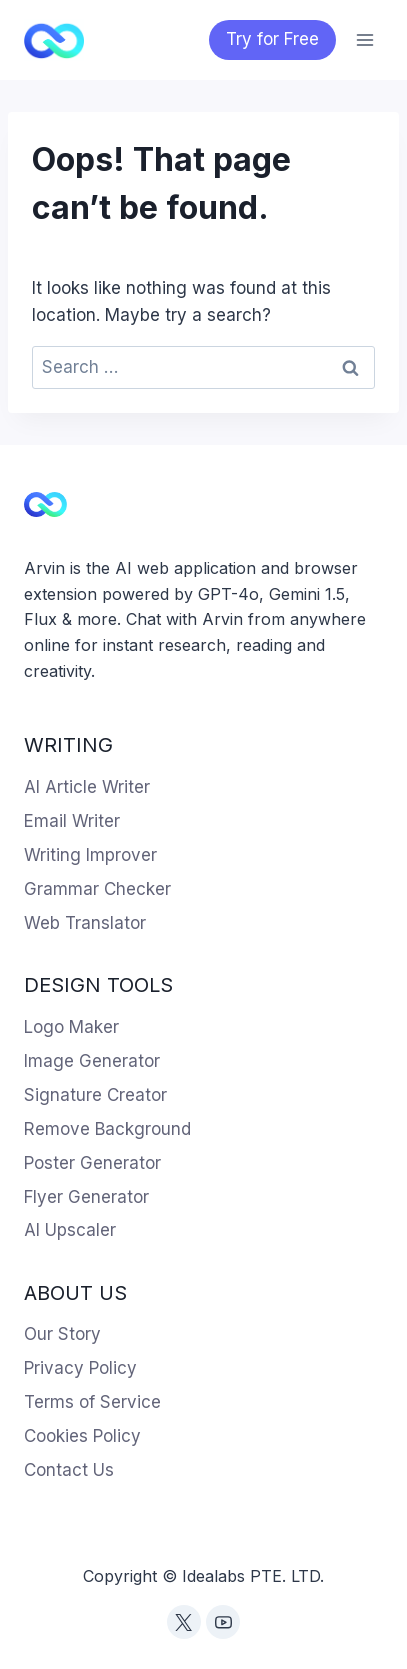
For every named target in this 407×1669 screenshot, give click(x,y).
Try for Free (272, 39)
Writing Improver (90, 855)
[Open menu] (364, 39)
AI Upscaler (70, 1230)
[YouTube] (223, 1622)
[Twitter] (184, 1622)
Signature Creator (95, 1095)
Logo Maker (71, 1027)
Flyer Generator (86, 1197)
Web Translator (85, 923)
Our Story (62, 1334)
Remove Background (107, 1129)
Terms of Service (92, 1402)
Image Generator (92, 1061)
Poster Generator (92, 1163)
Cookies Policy (82, 1436)
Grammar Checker (97, 889)
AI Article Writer (87, 787)
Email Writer (72, 821)
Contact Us (69, 1470)
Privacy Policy (80, 1368)
